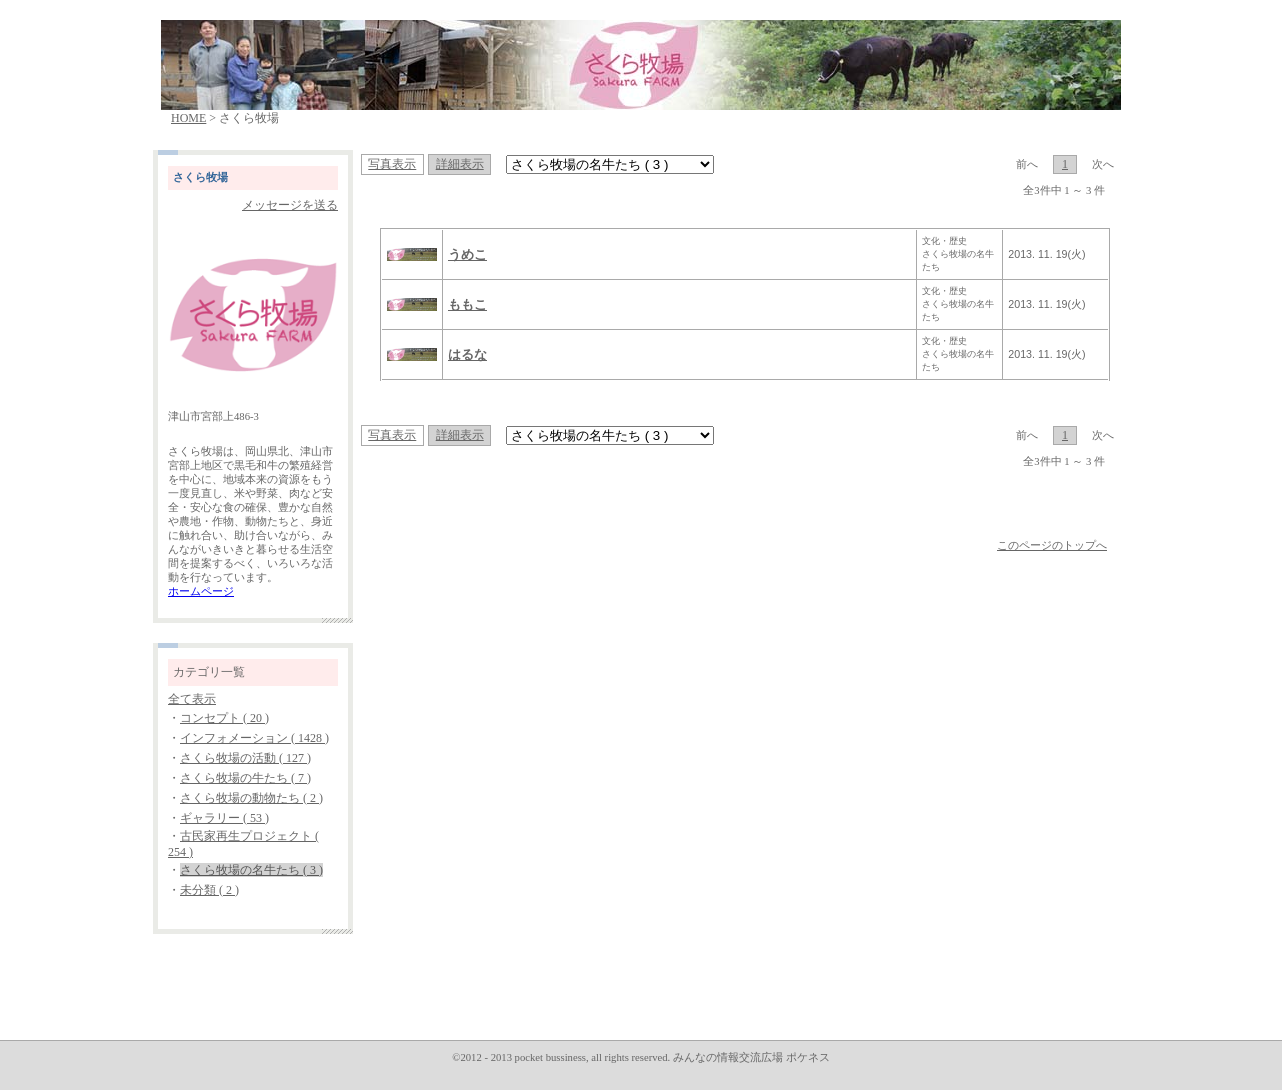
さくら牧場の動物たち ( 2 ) (251, 798)
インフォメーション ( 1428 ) (254, 738)
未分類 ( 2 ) (209, 890)
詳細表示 (460, 164)
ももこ (467, 304)
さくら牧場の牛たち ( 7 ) (245, 778)
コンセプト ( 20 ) (224, 718)
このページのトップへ (1052, 545)
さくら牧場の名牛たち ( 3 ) (251, 870)
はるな (467, 354)
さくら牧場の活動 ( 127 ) (245, 758)
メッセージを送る (290, 205)
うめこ (467, 254)
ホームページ (201, 591)
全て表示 (192, 699)
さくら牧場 (200, 177)
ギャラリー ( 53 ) (224, 818)
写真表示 (392, 164)
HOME (188, 118)
